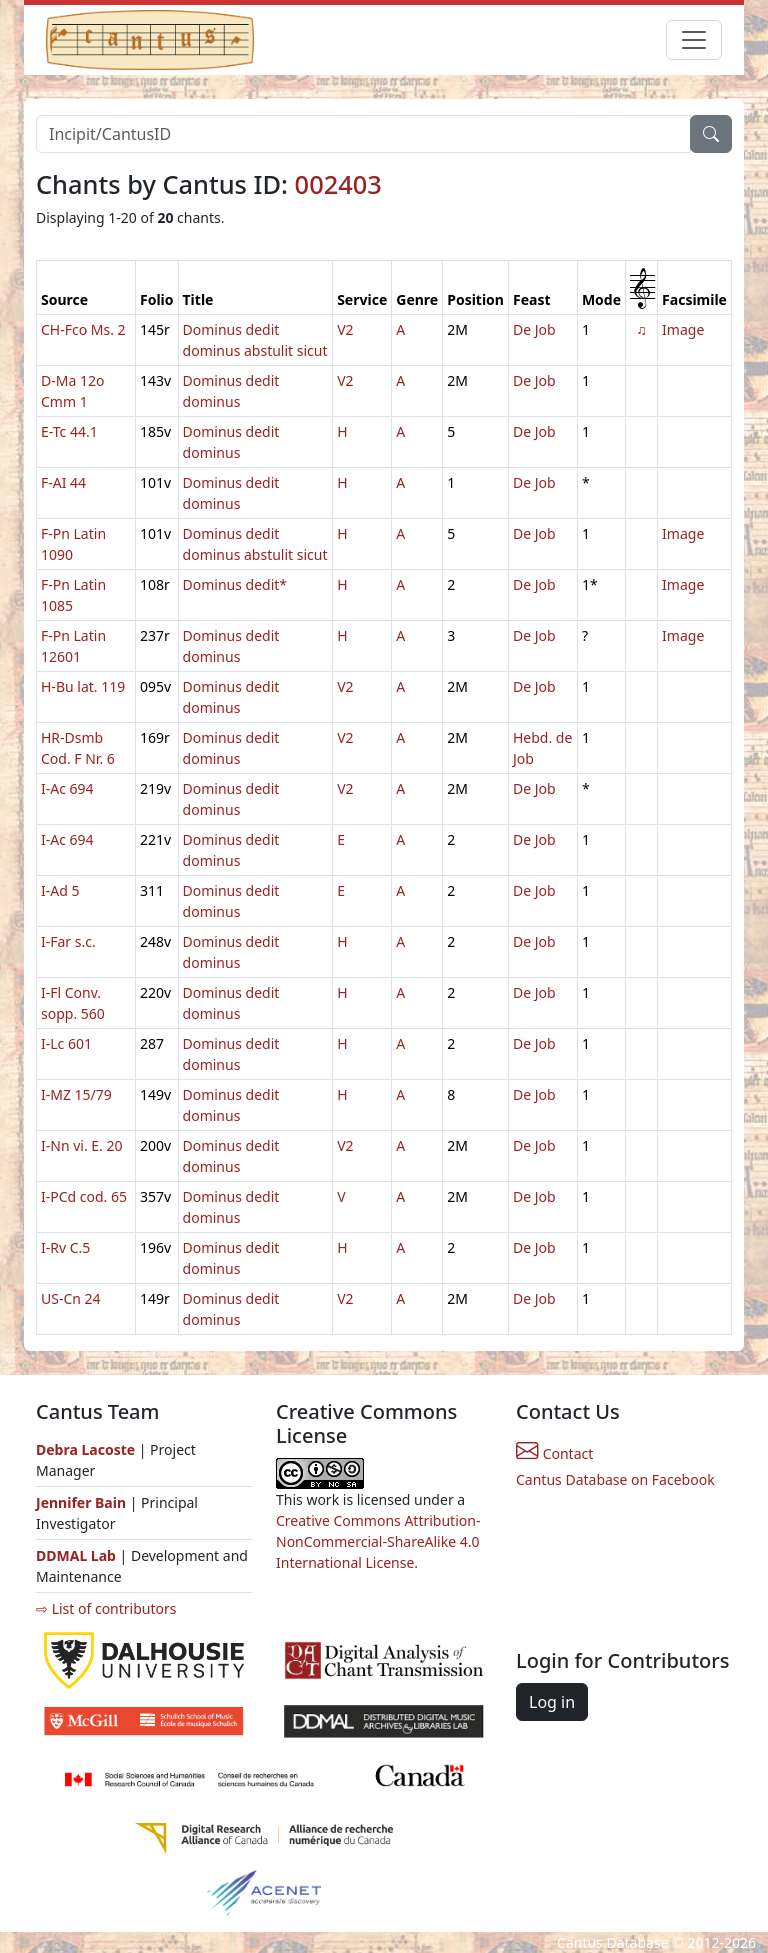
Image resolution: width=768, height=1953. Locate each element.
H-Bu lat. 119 (83, 686)
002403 (338, 184)
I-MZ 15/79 (76, 1094)
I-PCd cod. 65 (84, 1196)
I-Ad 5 (60, 890)
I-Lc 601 (66, 1043)
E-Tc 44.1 (69, 431)
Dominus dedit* (235, 584)
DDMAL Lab (76, 1555)
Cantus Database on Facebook (615, 1479)
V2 (345, 329)
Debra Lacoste (85, 1449)
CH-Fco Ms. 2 (83, 329)
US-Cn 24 (71, 1298)
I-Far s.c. (68, 941)
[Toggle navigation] (694, 40)
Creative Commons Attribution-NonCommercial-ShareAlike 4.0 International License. (378, 1541)
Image (683, 329)
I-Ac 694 (67, 788)
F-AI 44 (63, 482)
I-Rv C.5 (65, 1247)
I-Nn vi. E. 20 (82, 1145)
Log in (552, 1702)
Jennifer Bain (83, 1502)
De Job (534, 329)
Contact (554, 1453)
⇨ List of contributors (106, 1608)
